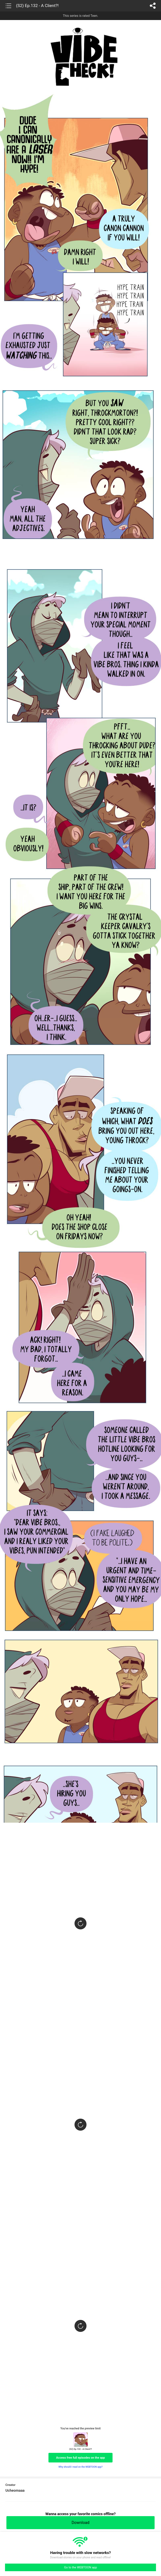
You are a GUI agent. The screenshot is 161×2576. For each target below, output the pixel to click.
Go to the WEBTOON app (80, 2567)
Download (80, 2522)
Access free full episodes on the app (80, 2457)
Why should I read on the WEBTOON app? (80, 2466)
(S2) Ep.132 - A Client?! (37, 5)
